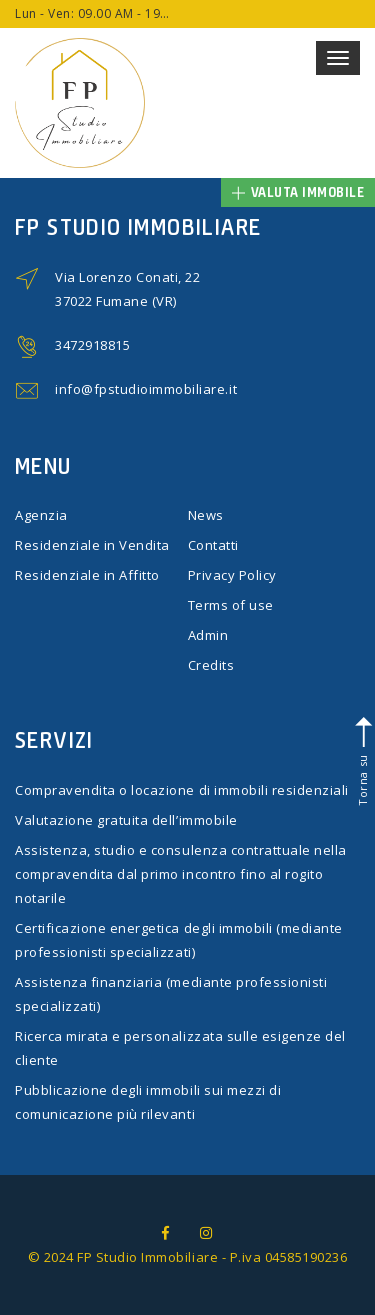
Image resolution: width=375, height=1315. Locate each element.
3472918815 (92, 345)
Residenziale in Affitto (87, 575)
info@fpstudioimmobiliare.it (146, 389)
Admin (208, 635)
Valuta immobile (298, 192)
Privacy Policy (232, 575)
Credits (211, 665)
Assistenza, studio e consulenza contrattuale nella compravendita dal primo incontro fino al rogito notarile (181, 874)
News (206, 515)
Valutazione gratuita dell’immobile (126, 820)
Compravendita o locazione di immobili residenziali (182, 790)
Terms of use (231, 605)
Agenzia (41, 515)
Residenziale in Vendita (92, 545)
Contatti (213, 545)
